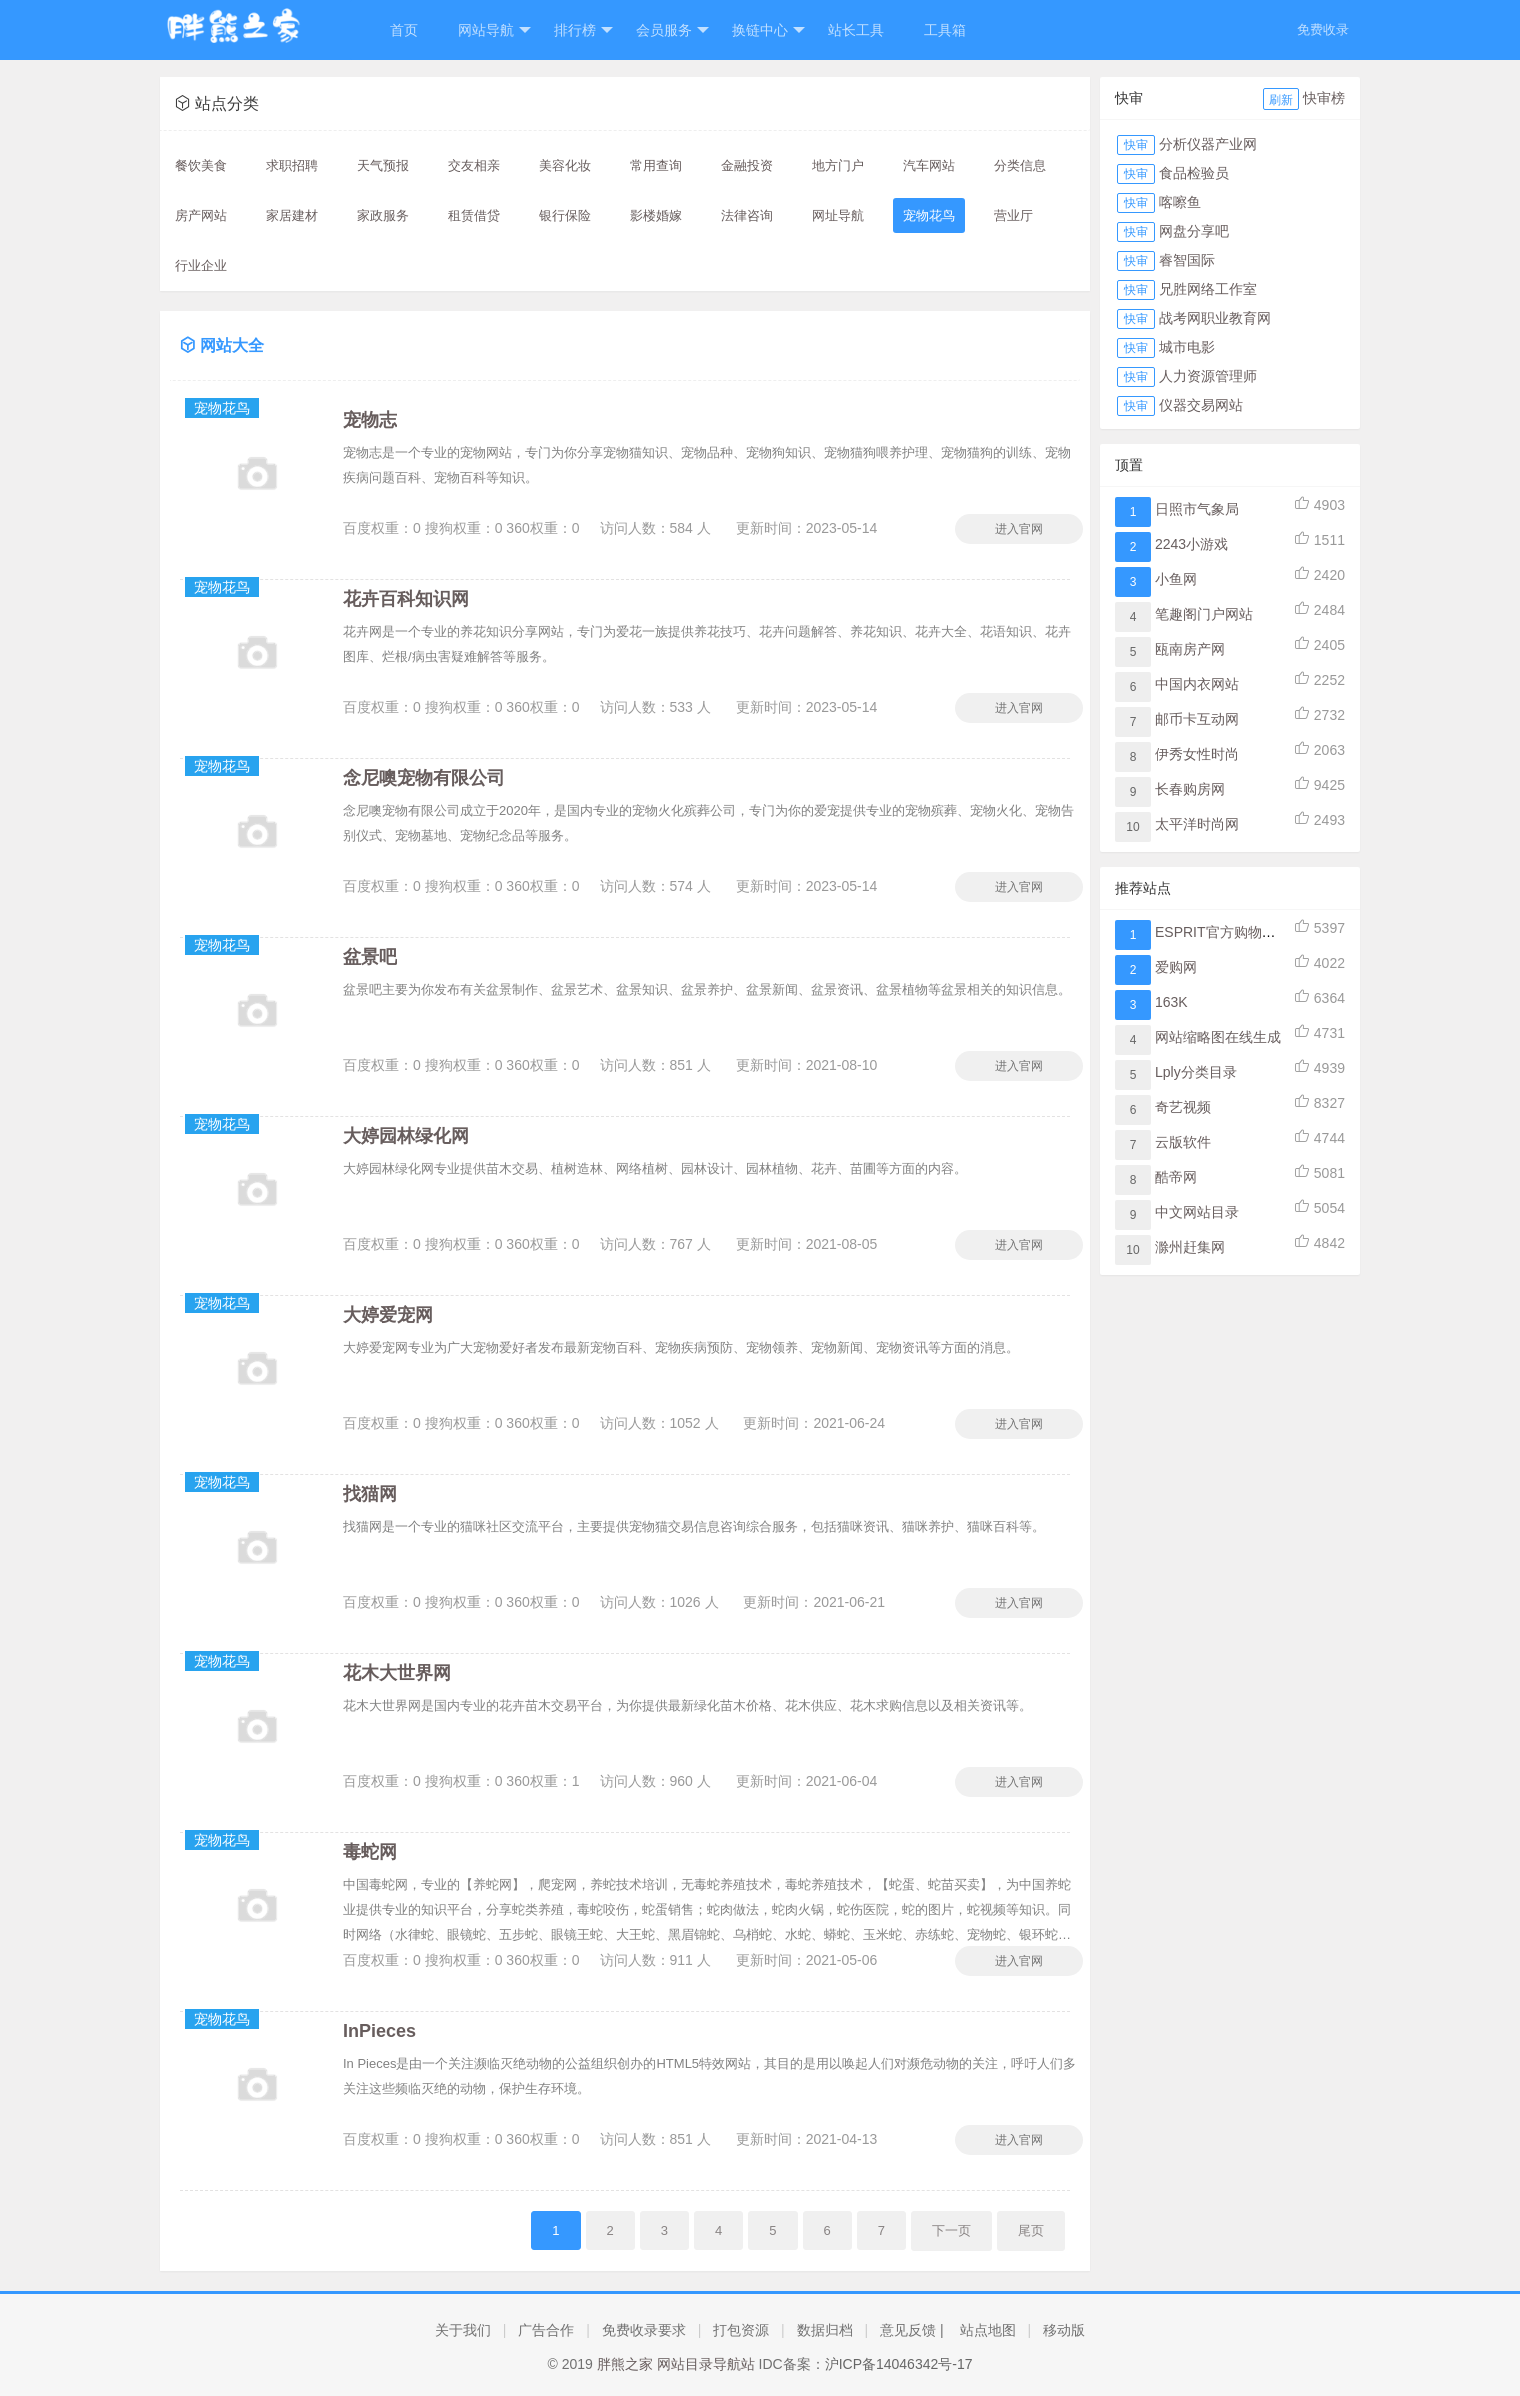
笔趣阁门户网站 (1204, 614)
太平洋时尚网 (1197, 824)
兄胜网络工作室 (1208, 289)
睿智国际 (1187, 260)
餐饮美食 (201, 165)
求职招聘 (292, 165)
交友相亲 (474, 165)
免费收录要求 (644, 2330)
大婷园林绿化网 (406, 1136)
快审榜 (1324, 98)
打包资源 (741, 2330)
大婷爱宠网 (388, 1315)
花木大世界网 (397, 1673)
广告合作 (546, 2330)
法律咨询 (747, 215)
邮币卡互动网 (1197, 719)
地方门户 (838, 165)
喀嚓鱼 (1180, 202)
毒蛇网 (370, 1852)
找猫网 (370, 1494)
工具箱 (945, 30)
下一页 (951, 2230)
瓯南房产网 (1190, 649)
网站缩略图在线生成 (1218, 1037)
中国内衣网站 (1197, 684)
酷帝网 (1176, 1177)
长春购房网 (1190, 789)
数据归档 (825, 2330)
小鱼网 (1176, 579)
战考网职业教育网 (1215, 318)
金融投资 (747, 165)
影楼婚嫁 (656, 215)
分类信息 (1020, 165)
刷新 (1281, 100)
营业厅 (1013, 215)
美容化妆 (565, 165)
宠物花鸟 (929, 215)
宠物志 (370, 420)
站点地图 (988, 2330)
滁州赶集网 (1190, 1247)
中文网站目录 (1197, 1212)
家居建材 (292, 215)
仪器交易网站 (1201, 405)
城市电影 (1187, 347)
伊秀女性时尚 (1197, 754)
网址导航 (838, 215)
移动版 (1064, 2330)
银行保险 (565, 215)
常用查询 (656, 165)
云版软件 (1183, 1142)
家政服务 (383, 215)
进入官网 (1019, 529)
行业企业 (201, 265)
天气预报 (383, 165)
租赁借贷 (474, 215)
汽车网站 (929, 165)
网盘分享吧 (1194, 231)
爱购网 (1176, 967)
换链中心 (768, 30)
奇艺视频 (1183, 1107)
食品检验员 (1194, 173)
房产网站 (201, 215)
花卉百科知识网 (406, 599)
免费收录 (1323, 29)
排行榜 (583, 30)
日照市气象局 (1197, 509)
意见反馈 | (912, 2330)
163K (1171, 1002)
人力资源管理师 (1208, 376)
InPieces (379, 2031)
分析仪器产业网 (1208, 144)
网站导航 (494, 30)
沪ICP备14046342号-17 (899, 2364)
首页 (404, 30)
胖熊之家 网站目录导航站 (676, 2364)
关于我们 (463, 2330)
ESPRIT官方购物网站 (1222, 932)
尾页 (1031, 2230)
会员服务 (672, 30)
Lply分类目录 (1196, 1072)
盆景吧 (370, 957)
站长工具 (856, 30)
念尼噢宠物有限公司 (424, 778)
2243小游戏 (1191, 544)
